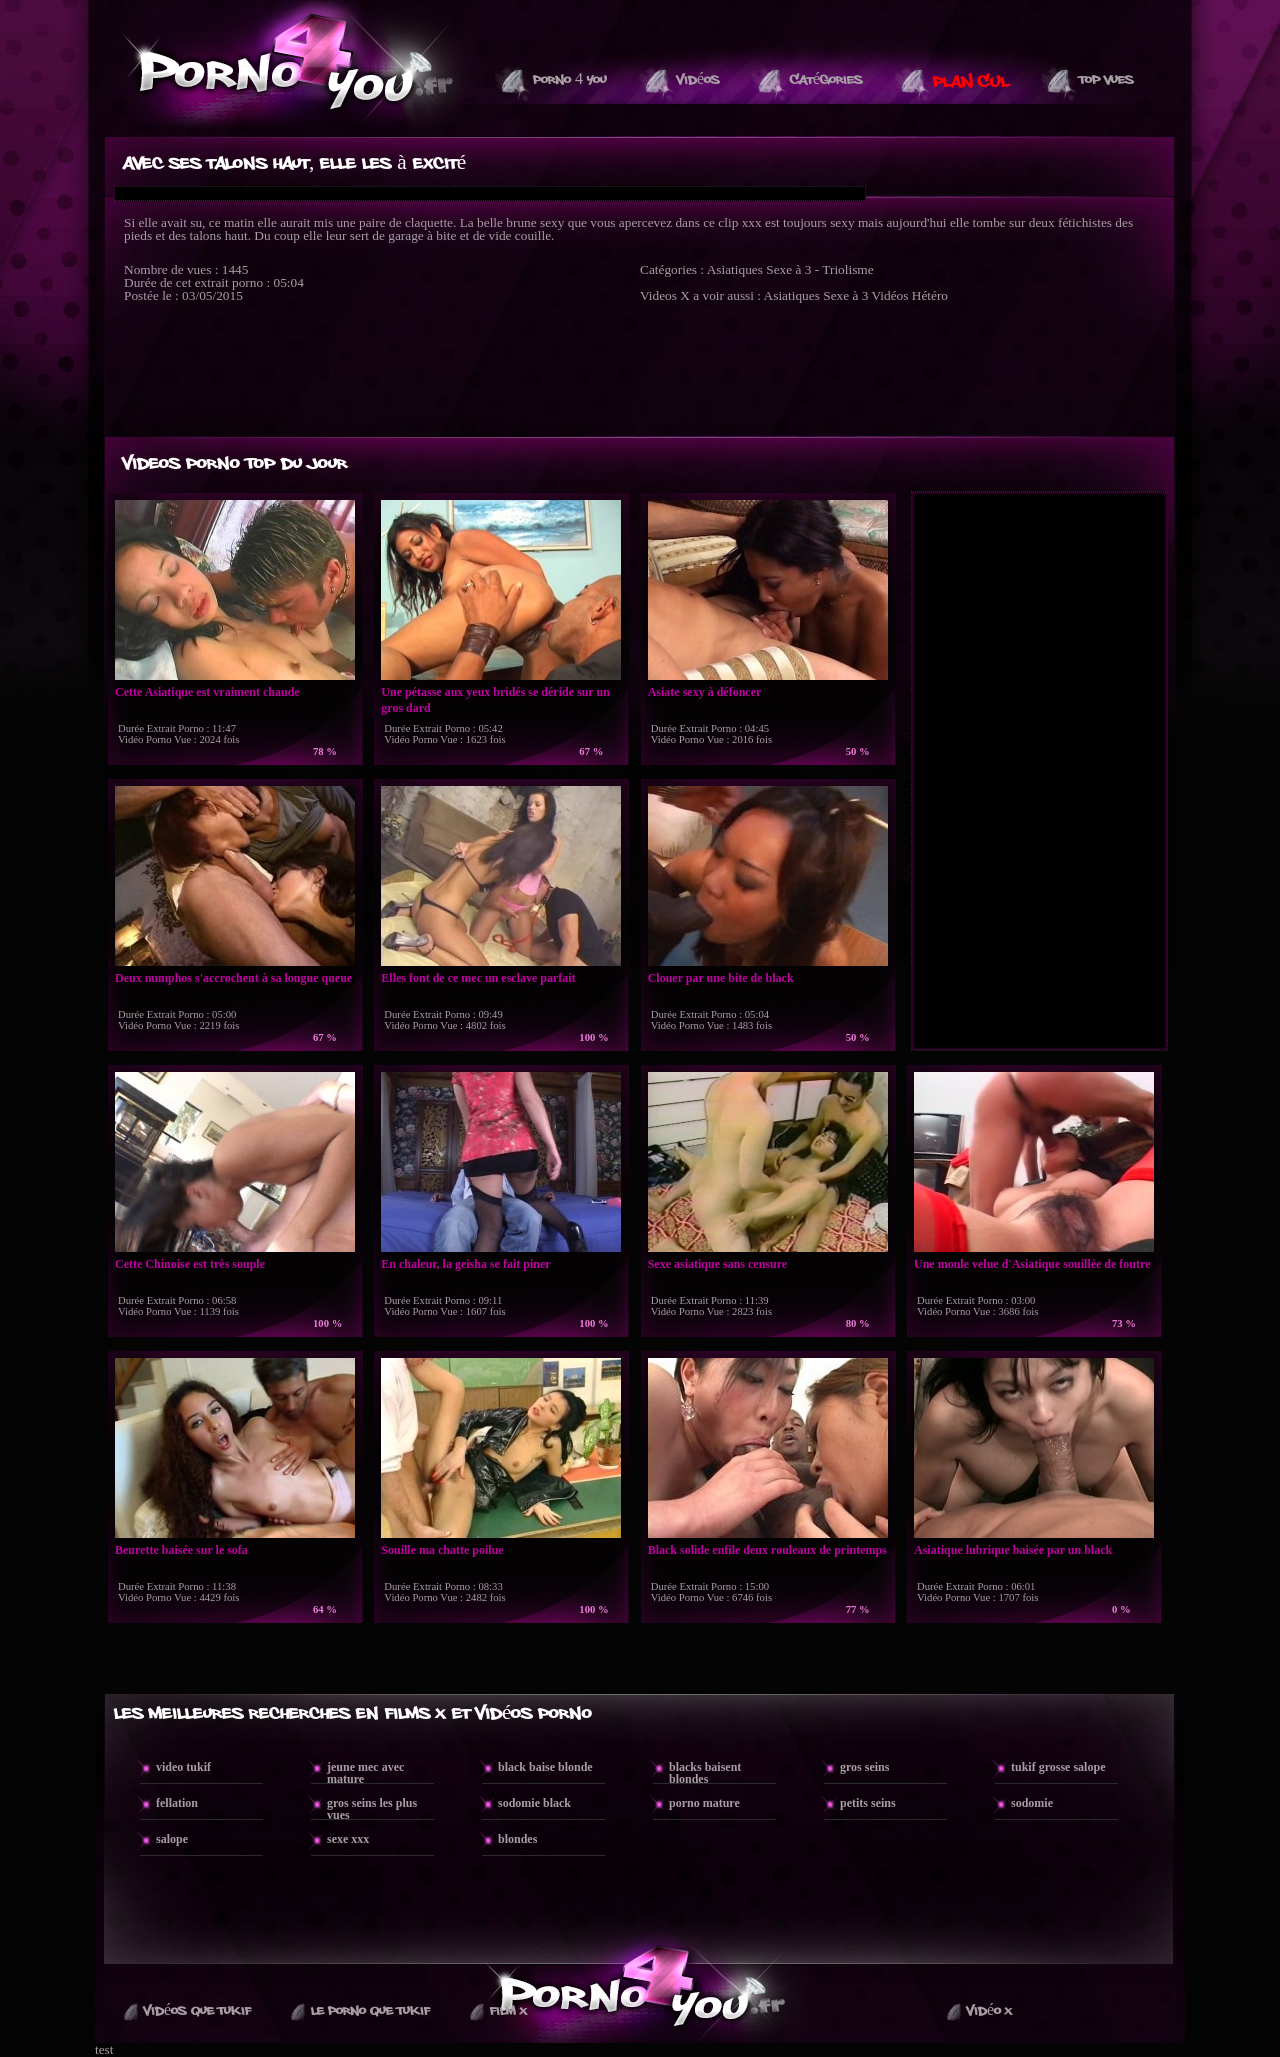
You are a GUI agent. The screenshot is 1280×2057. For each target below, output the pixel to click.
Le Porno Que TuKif (370, 2011)
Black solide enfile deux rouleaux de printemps (767, 1550)
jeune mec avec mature (365, 1773)
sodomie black (534, 1803)
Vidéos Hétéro (909, 295)
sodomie (1032, 1803)
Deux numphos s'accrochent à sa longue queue (233, 978)
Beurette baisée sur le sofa (181, 1550)
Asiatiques (735, 269)
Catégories (826, 80)
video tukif (183, 1767)
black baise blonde (545, 1767)
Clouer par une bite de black (721, 978)
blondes (517, 1839)
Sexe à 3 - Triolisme (819, 269)
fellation (177, 1803)
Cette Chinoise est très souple (190, 1264)
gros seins (864, 1767)
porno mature (704, 1803)
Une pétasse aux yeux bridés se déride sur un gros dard (495, 700)
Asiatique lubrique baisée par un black (1013, 1550)
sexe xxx (348, 1839)
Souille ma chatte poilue (442, 1550)
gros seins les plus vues (372, 1809)
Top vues (1106, 80)
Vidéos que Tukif (197, 2011)
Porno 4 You (570, 80)
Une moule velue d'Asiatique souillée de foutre (1032, 1264)
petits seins (868, 1803)
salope (172, 1839)
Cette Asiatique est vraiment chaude (207, 692)
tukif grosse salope (1058, 1767)
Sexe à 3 (845, 295)
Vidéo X (989, 2011)
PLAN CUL (971, 82)
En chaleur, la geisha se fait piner (465, 1264)
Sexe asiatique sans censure (717, 1264)
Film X (508, 2011)
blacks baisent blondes (705, 1773)
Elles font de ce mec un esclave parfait (478, 978)
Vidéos (698, 80)
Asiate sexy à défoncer (705, 692)
